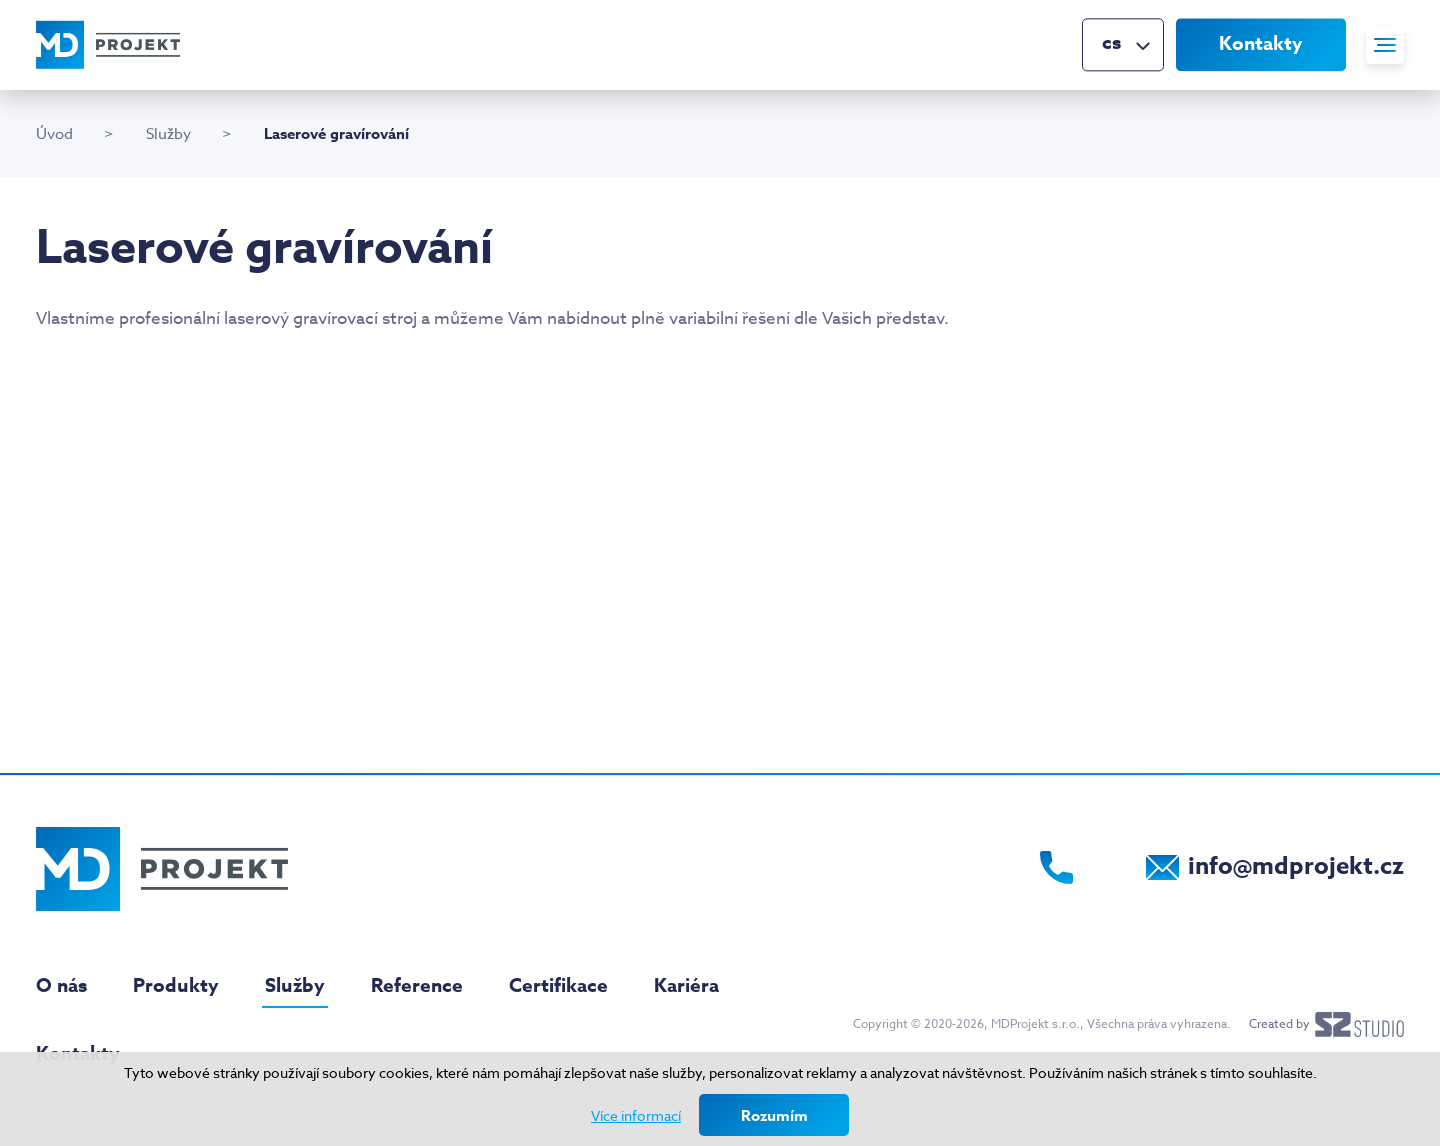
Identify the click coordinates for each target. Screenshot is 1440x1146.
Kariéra (686, 986)
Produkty (176, 986)
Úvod (54, 134)
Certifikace (558, 986)
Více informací (636, 1115)
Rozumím (774, 1115)
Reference (417, 986)
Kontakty (1261, 44)
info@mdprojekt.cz (1296, 866)
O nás (61, 986)
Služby (168, 134)
